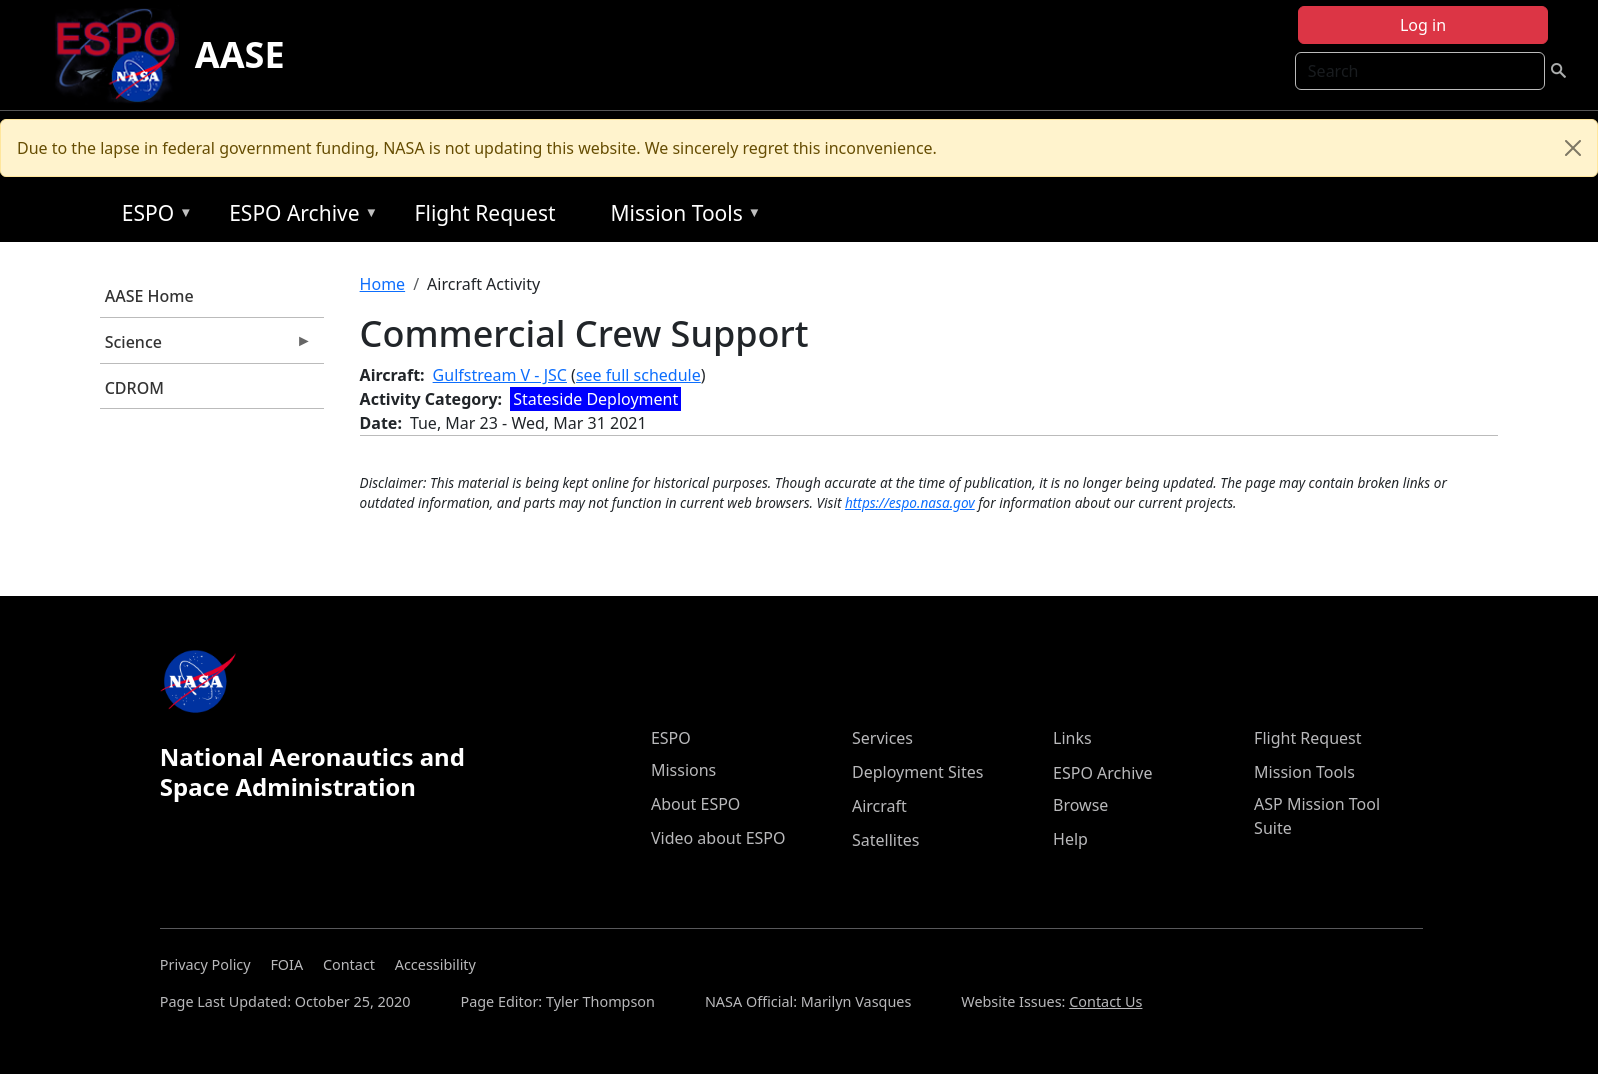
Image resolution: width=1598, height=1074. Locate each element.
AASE (240, 54)
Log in (1423, 25)
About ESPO (695, 804)
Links (1072, 738)
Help (1070, 839)
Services (882, 738)
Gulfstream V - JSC (500, 375)
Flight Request (485, 213)
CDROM (134, 388)
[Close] (1573, 148)
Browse (1080, 805)
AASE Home (149, 296)
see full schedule (638, 375)
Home (383, 284)
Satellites (885, 840)
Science (206, 347)
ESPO (152, 216)
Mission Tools (681, 216)
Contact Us (1105, 1001)
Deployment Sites (917, 772)
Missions (683, 770)
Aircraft (879, 806)
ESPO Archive (298, 216)
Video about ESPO (718, 838)
